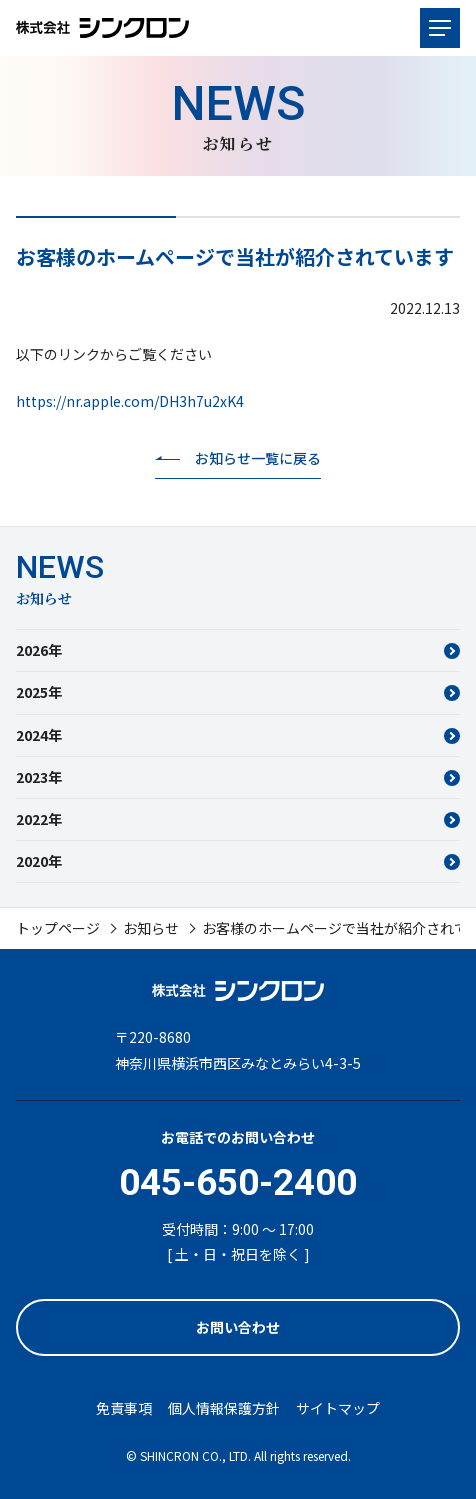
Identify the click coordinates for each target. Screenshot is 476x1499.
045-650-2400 (238, 1182)
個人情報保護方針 (224, 1408)
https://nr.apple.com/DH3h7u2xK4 (130, 401)
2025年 (39, 692)
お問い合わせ (238, 1327)
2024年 (39, 735)
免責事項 (124, 1408)
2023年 (39, 777)
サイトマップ (338, 1408)
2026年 (39, 650)
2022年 (39, 819)
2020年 (39, 861)
